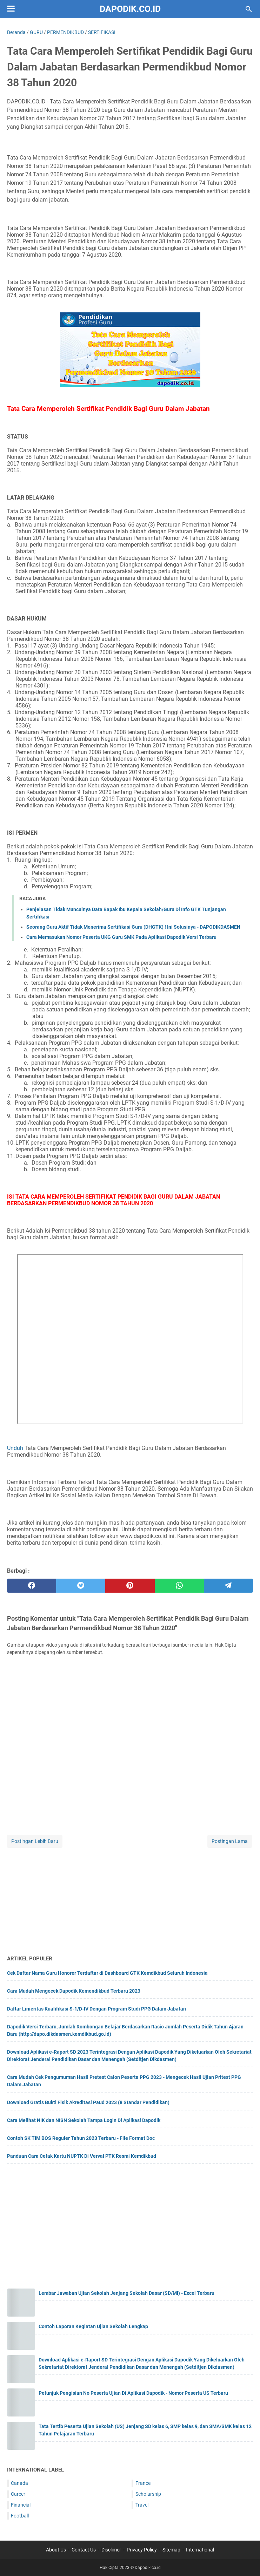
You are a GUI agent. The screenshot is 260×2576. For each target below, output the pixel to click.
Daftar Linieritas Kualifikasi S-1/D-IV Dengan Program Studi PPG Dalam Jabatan (96, 2009)
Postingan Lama (230, 1841)
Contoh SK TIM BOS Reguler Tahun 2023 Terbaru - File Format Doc (81, 2138)
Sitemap (171, 2550)
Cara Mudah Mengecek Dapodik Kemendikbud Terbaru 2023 (73, 1991)
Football (20, 2516)
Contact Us (84, 2550)
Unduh (15, 1448)
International (200, 2550)
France (143, 2483)
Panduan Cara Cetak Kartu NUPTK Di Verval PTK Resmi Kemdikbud (81, 2156)
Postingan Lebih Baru (34, 1841)
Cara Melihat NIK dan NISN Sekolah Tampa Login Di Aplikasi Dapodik (83, 2120)
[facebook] (31, 1586)
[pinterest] (129, 1586)
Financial (21, 2505)
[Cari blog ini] (249, 9)
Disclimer (111, 2550)
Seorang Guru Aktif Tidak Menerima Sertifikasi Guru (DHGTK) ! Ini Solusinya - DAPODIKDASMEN (133, 927)
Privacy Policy (142, 2550)
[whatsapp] (179, 1586)
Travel (141, 2505)
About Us (56, 2550)
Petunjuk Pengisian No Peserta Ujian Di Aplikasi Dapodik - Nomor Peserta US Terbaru (133, 2393)
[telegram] (228, 1586)
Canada (19, 2483)
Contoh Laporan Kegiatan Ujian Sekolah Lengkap (93, 2326)
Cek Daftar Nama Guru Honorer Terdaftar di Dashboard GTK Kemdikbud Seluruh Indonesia (107, 1973)
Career (18, 2494)
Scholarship (148, 2494)
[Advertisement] (130, 1898)
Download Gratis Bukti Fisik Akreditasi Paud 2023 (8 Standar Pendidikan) (88, 2102)
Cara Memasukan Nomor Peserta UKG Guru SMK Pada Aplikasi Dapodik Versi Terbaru (121, 937)
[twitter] (80, 1586)
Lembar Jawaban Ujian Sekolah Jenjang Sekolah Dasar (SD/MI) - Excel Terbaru (126, 2293)
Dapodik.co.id (130, 9)
